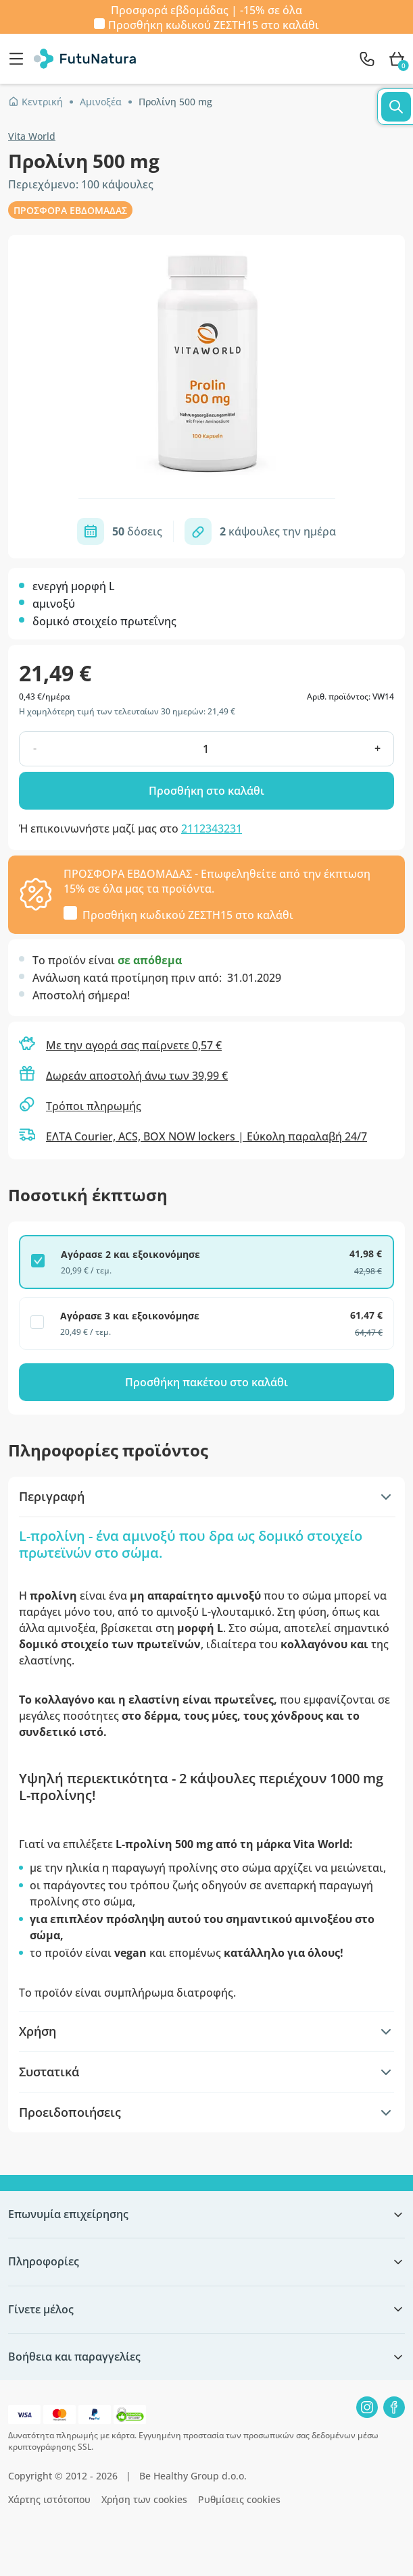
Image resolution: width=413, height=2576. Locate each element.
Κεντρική (35, 101)
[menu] (19, 59)
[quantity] (205, 749)
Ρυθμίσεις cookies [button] (239, 2499)
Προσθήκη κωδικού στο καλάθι (213, 24)
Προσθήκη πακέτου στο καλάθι (206, 1382)
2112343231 (211, 828)
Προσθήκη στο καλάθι (206, 790)
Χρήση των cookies (144, 2499)
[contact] (367, 59)
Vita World (31, 136)
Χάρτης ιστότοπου (49, 2499)
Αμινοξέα (101, 101)
